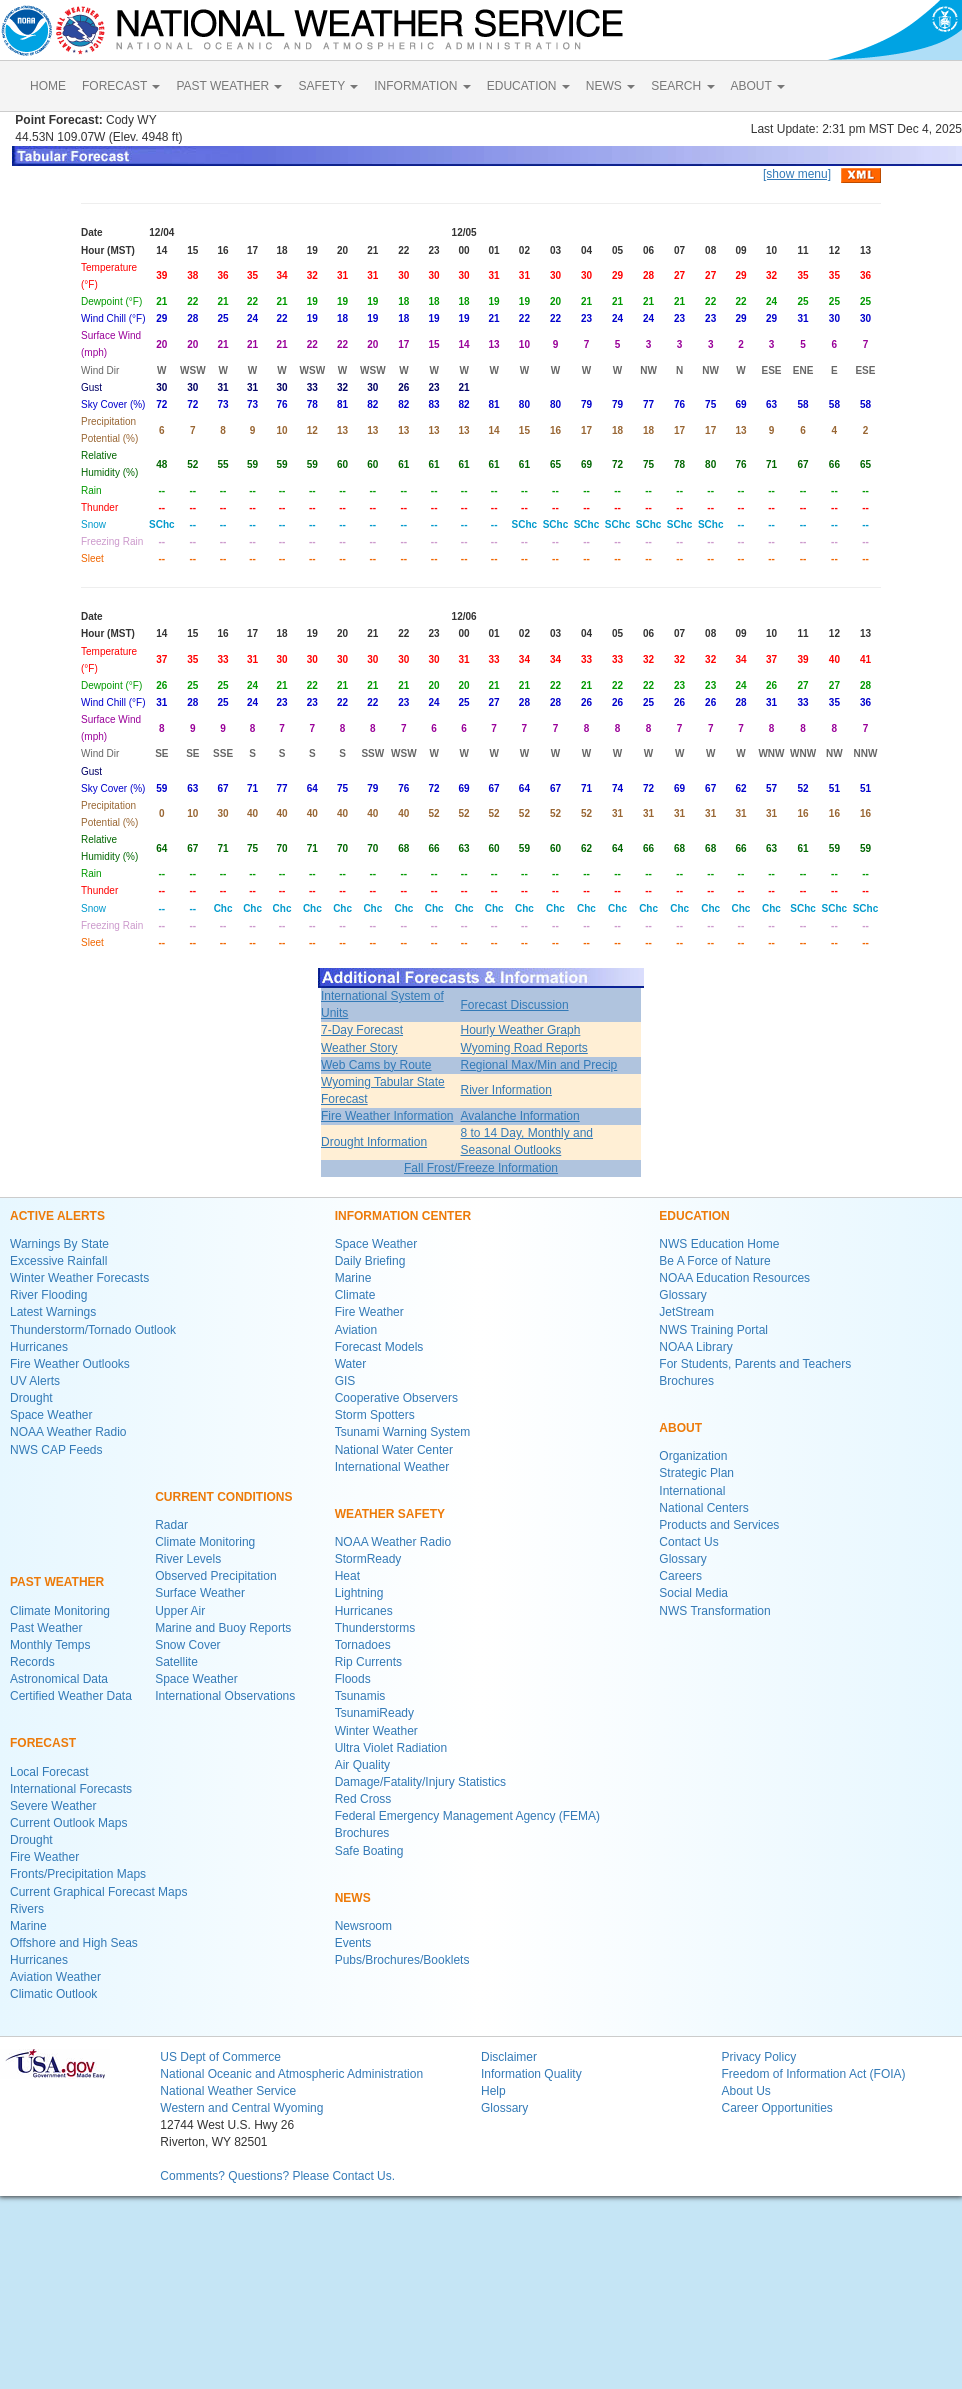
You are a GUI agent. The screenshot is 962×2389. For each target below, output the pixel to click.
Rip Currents (368, 1662)
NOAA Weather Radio (68, 1432)
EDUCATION (528, 86)
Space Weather (51, 1415)
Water (351, 1364)
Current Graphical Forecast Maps (98, 1892)
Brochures (362, 1833)
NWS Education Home (719, 1244)
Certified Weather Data (71, 1696)
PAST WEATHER (229, 86)
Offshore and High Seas (74, 1943)
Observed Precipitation (215, 1576)
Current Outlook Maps (68, 1823)
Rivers (27, 1909)
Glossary (682, 1295)
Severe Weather (53, 1806)
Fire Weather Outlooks (70, 1364)
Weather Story (359, 1048)
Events (353, 1943)
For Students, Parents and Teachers (755, 1364)
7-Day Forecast (362, 1030)
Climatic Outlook (53, 1994)
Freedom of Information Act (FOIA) (813, 2074)
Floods (353, 1679)
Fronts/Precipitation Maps (78, 1874)
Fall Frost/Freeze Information (481, 1168)
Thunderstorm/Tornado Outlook (93, 1330)
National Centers (703, 1508)
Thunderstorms (375, 1628)
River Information (506, 1090)
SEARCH (682, 86)
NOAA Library (695, 1347)
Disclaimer (509, 2057)
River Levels (188, 1559)
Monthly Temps (50, 1645)
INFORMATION (422, 86)
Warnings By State (59, 1244)
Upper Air (180, 1611)
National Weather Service (228, 2091)
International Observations (225, 1696)
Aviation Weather (55, 1977)
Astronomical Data (59, 1679)
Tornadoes (363, 1645)
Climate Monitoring (60, 1611)
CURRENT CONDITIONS (223, 1497)
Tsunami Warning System (403, 1432)
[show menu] (797, 174)
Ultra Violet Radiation (391, 1748)
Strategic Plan (696, 1473)
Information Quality (531, 2074)
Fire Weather (44, 1857)
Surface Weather (200, 1593)
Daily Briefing (370, 1261)
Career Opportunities (776, 2108)
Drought (31, 1398)
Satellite (176, 1662)
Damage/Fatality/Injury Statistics (420, 1782)
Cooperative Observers (396, 1398)
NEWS (610, 86)
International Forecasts (71, 1789)
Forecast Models (379, 1347)
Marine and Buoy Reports (223, 1628)
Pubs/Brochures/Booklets (402, 1960)
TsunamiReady (374, 1713)
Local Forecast (49, 1772)
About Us (745, 2091)
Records (32, 1662)
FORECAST (121, 86)
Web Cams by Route (376, 1065)
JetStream (686, 1312)
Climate (355, 1295)
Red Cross (363, 1799)
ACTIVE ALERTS (57, 1216)
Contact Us (688, 1542)
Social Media (693, 1593)
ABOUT (758, 86)
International (692, 1491)
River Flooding (48, 1295)
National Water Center (394, 1450)
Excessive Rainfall (58, 1261)
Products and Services (719, 1525)
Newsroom (363, 1926)
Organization (693, 1456)
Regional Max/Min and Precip (539, 1065)
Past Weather (46, 1628)
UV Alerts (35, 1381)
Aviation (356, 1330)
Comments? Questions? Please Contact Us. (277, 2176)
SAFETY (328, 86)
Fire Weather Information (387, 1116)
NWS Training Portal (713, 1330)
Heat (347, 1576)
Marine (28, 1926)
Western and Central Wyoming (241, 2108)
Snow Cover (187, 1645)
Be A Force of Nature (714, 1261)
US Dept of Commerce (220, 2057)
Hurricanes (39, 1347)
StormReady (368, 1559)
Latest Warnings (53, 1312)
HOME (48, 86)
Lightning (359, 1593)
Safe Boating (369, 1851)
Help (493, 2091)
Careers (680, 1576)
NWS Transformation (714, 1611)
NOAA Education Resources (734, 1278)
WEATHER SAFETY (390, 1514)
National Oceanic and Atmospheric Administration (291, 2074)
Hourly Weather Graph (521, 1030)
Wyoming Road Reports (524, 1048)
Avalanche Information (520, 1116)
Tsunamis (360, 1696)
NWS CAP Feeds (56, 1450)
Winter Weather (376, 1731)
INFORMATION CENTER (403, 1216)
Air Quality (362, 1765)
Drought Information (374, 1142)
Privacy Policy (758, 2057)
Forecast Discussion (515, 1005)
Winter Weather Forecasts (79, 1278)
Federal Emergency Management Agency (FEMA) (467, 1816)
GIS (345, 1381)
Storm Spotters (375, 1415)
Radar (171, 1525)
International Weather (392, 1467)
